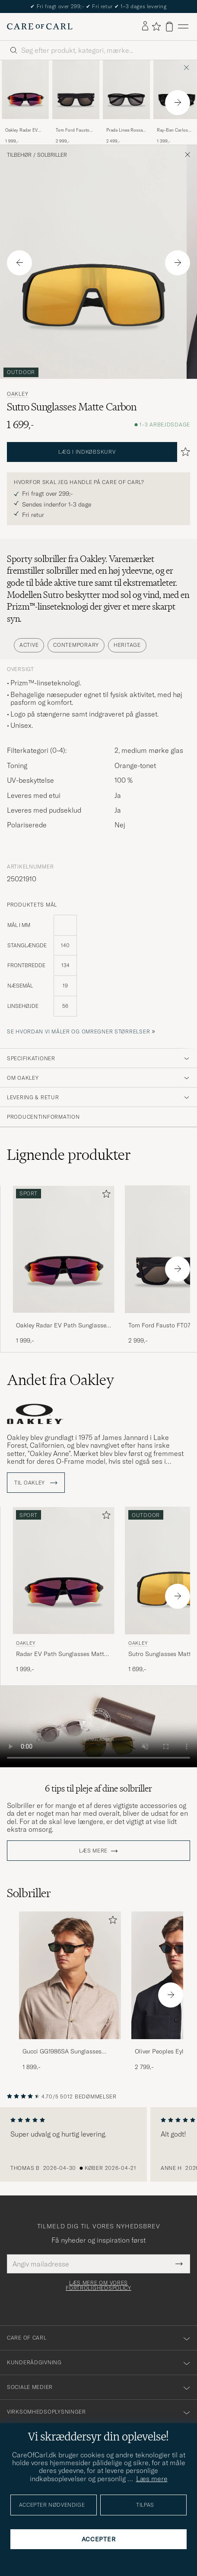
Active (28, 645)
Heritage (127, 645)
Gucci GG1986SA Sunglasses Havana (62, 2051)
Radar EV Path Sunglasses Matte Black (61, 1654)
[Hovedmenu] (183, 26)
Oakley (17, 394)
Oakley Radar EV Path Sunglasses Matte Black (21, 130)
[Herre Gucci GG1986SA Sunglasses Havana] (70, 1975)
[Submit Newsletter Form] (179, 2264)
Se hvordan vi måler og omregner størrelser (78, 1031)
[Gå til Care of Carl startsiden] (40, 26)
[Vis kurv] (169, 26)
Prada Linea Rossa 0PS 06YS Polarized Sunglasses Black (126, 130)
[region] (98, 2144)
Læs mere (93, 1851)
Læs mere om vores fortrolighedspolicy (98, 2285)
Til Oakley (35, 1483)
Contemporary (76, 645)
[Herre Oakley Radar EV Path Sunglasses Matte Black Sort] (25, 89)
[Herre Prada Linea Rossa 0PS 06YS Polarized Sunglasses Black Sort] (126, 89)
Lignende (69, 1155)
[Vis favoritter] (156, 26)
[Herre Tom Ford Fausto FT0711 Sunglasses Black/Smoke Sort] (75, 89)
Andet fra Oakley (60, 1380)
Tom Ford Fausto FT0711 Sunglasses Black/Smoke (74, 130)
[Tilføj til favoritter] (104, 1195)
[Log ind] (145, 26)
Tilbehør (19, 155)
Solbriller (52, 155)
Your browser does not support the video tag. (98, 1726)
